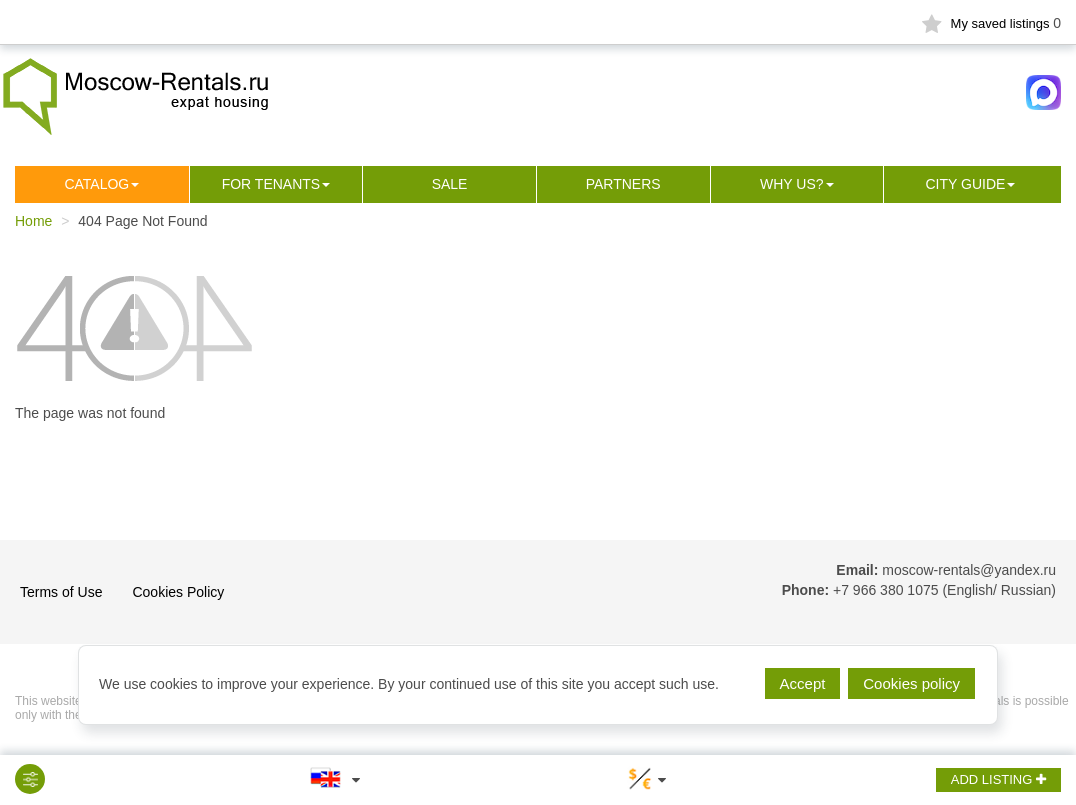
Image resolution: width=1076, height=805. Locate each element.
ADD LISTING (998, 779)
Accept (803, 683)
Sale (450, 184)
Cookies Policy (178, 592)
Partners (623, 184)
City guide (966, 184)
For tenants (271, 184)
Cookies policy (911, 683)
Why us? (792, 184)
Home (33, 221)
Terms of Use (61, 592)
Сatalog (96, 184)
